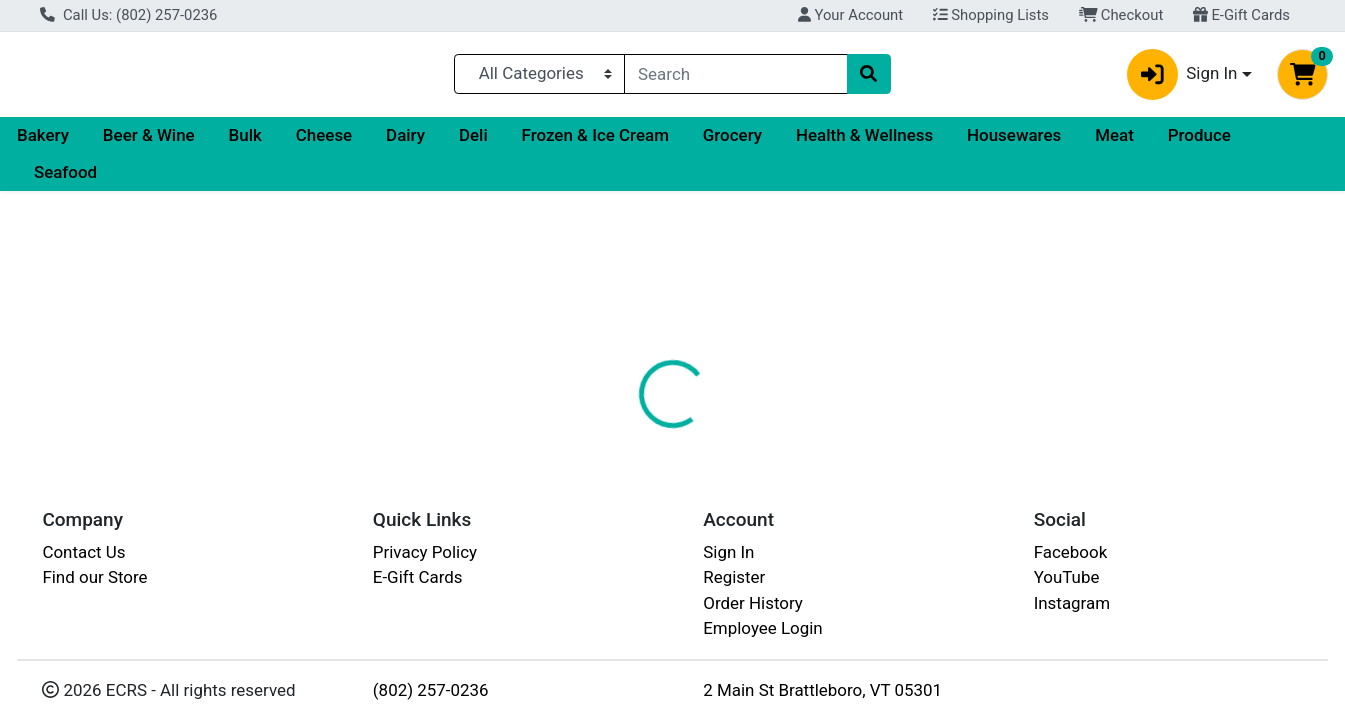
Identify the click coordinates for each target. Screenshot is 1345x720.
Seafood (65, 181)
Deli (473, 143)
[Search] (735, 78)
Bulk (245, 143)
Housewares (1014, 143)
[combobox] (735, 78)
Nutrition (704, 471)
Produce (1199, 143)
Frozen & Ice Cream (595, 143)
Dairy (405, 143)
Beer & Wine (149, 143)
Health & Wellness (864, 143)
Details (616, 471)
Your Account (850, 15)
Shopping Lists (991, 15)
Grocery (732, 143)
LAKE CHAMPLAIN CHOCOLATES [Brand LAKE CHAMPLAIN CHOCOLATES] (885, 596)
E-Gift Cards (1241, 15)
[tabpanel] (952, 592)
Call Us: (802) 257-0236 (128, 15)
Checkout (1121, 15)
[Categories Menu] (539, 78)
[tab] (616, 471)
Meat (1114, 143)
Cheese (324, 143)
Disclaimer (805, 471)
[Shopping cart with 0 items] (1302, 78)
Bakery (43, 143)
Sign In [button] (1182, 78)
